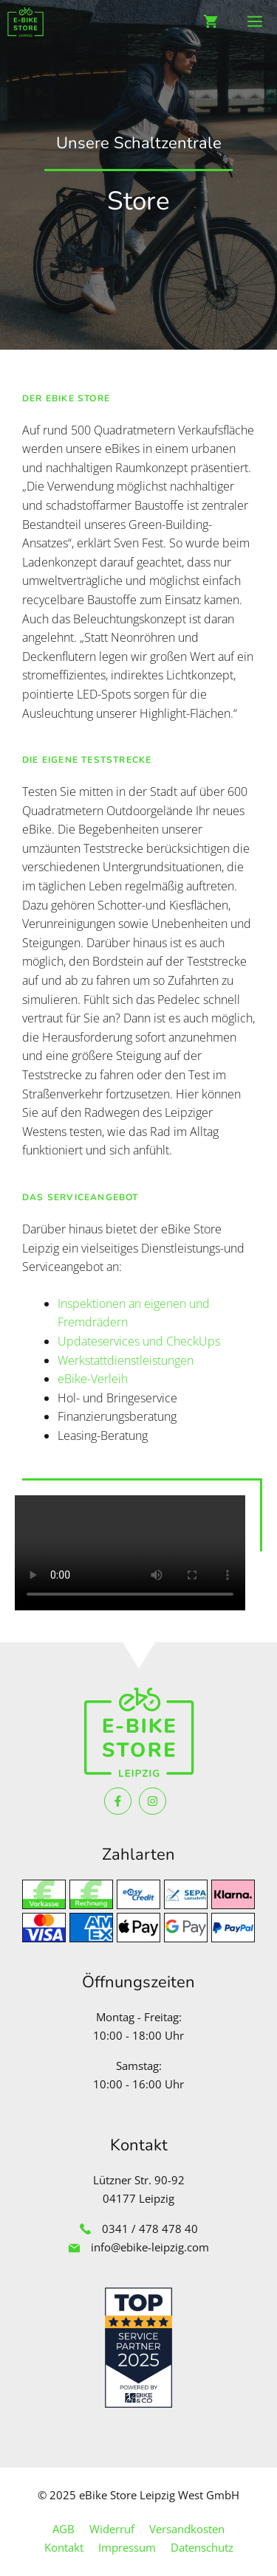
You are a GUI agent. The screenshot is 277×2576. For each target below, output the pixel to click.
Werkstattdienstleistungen (126, 1360)
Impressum (127, 2547)
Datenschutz (202, 2547)
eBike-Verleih (93, 1379)
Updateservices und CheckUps (139, 1341)
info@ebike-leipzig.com (150, 2247)
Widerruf (111, 2528)
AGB (63, 2528)
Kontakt (63, 2547)
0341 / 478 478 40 (150, 2228)
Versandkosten (187, 2528)
